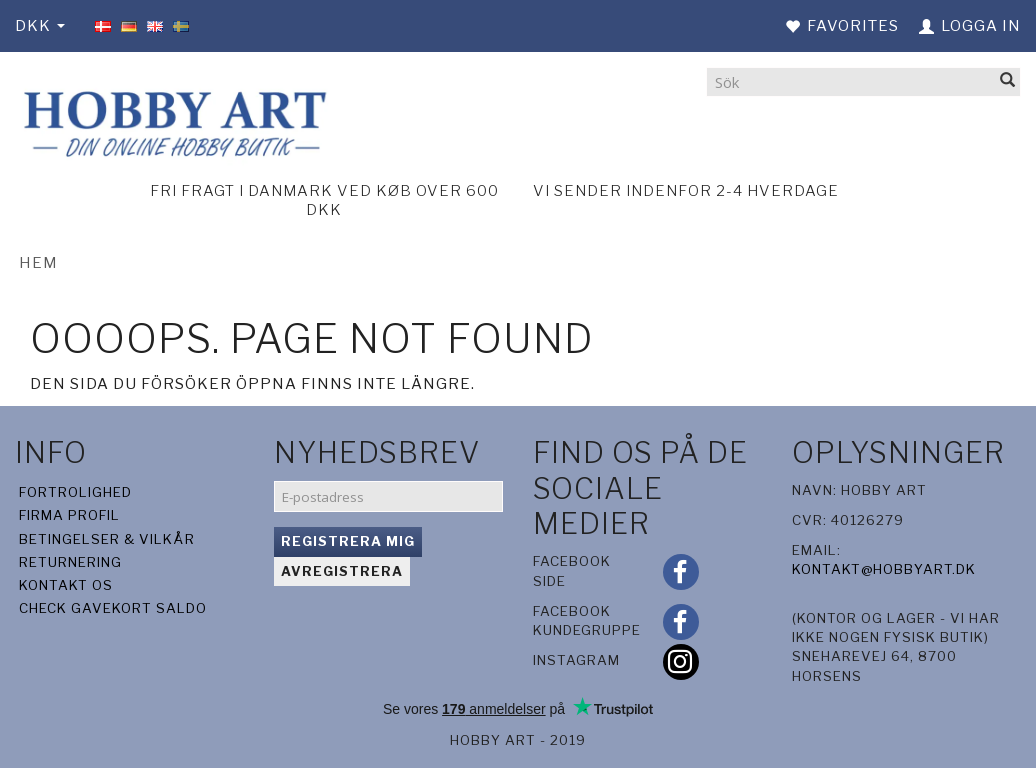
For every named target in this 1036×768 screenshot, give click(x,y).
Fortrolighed (75, 492)
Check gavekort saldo (113, 608)
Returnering (70, 562)
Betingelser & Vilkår (107, 539)
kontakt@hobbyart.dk (884, 569)
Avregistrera (342, 571)
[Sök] (1008, 81)
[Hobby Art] (172, 120)
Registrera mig (348, 541)
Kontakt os (66, 585)
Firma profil (69, 515)
